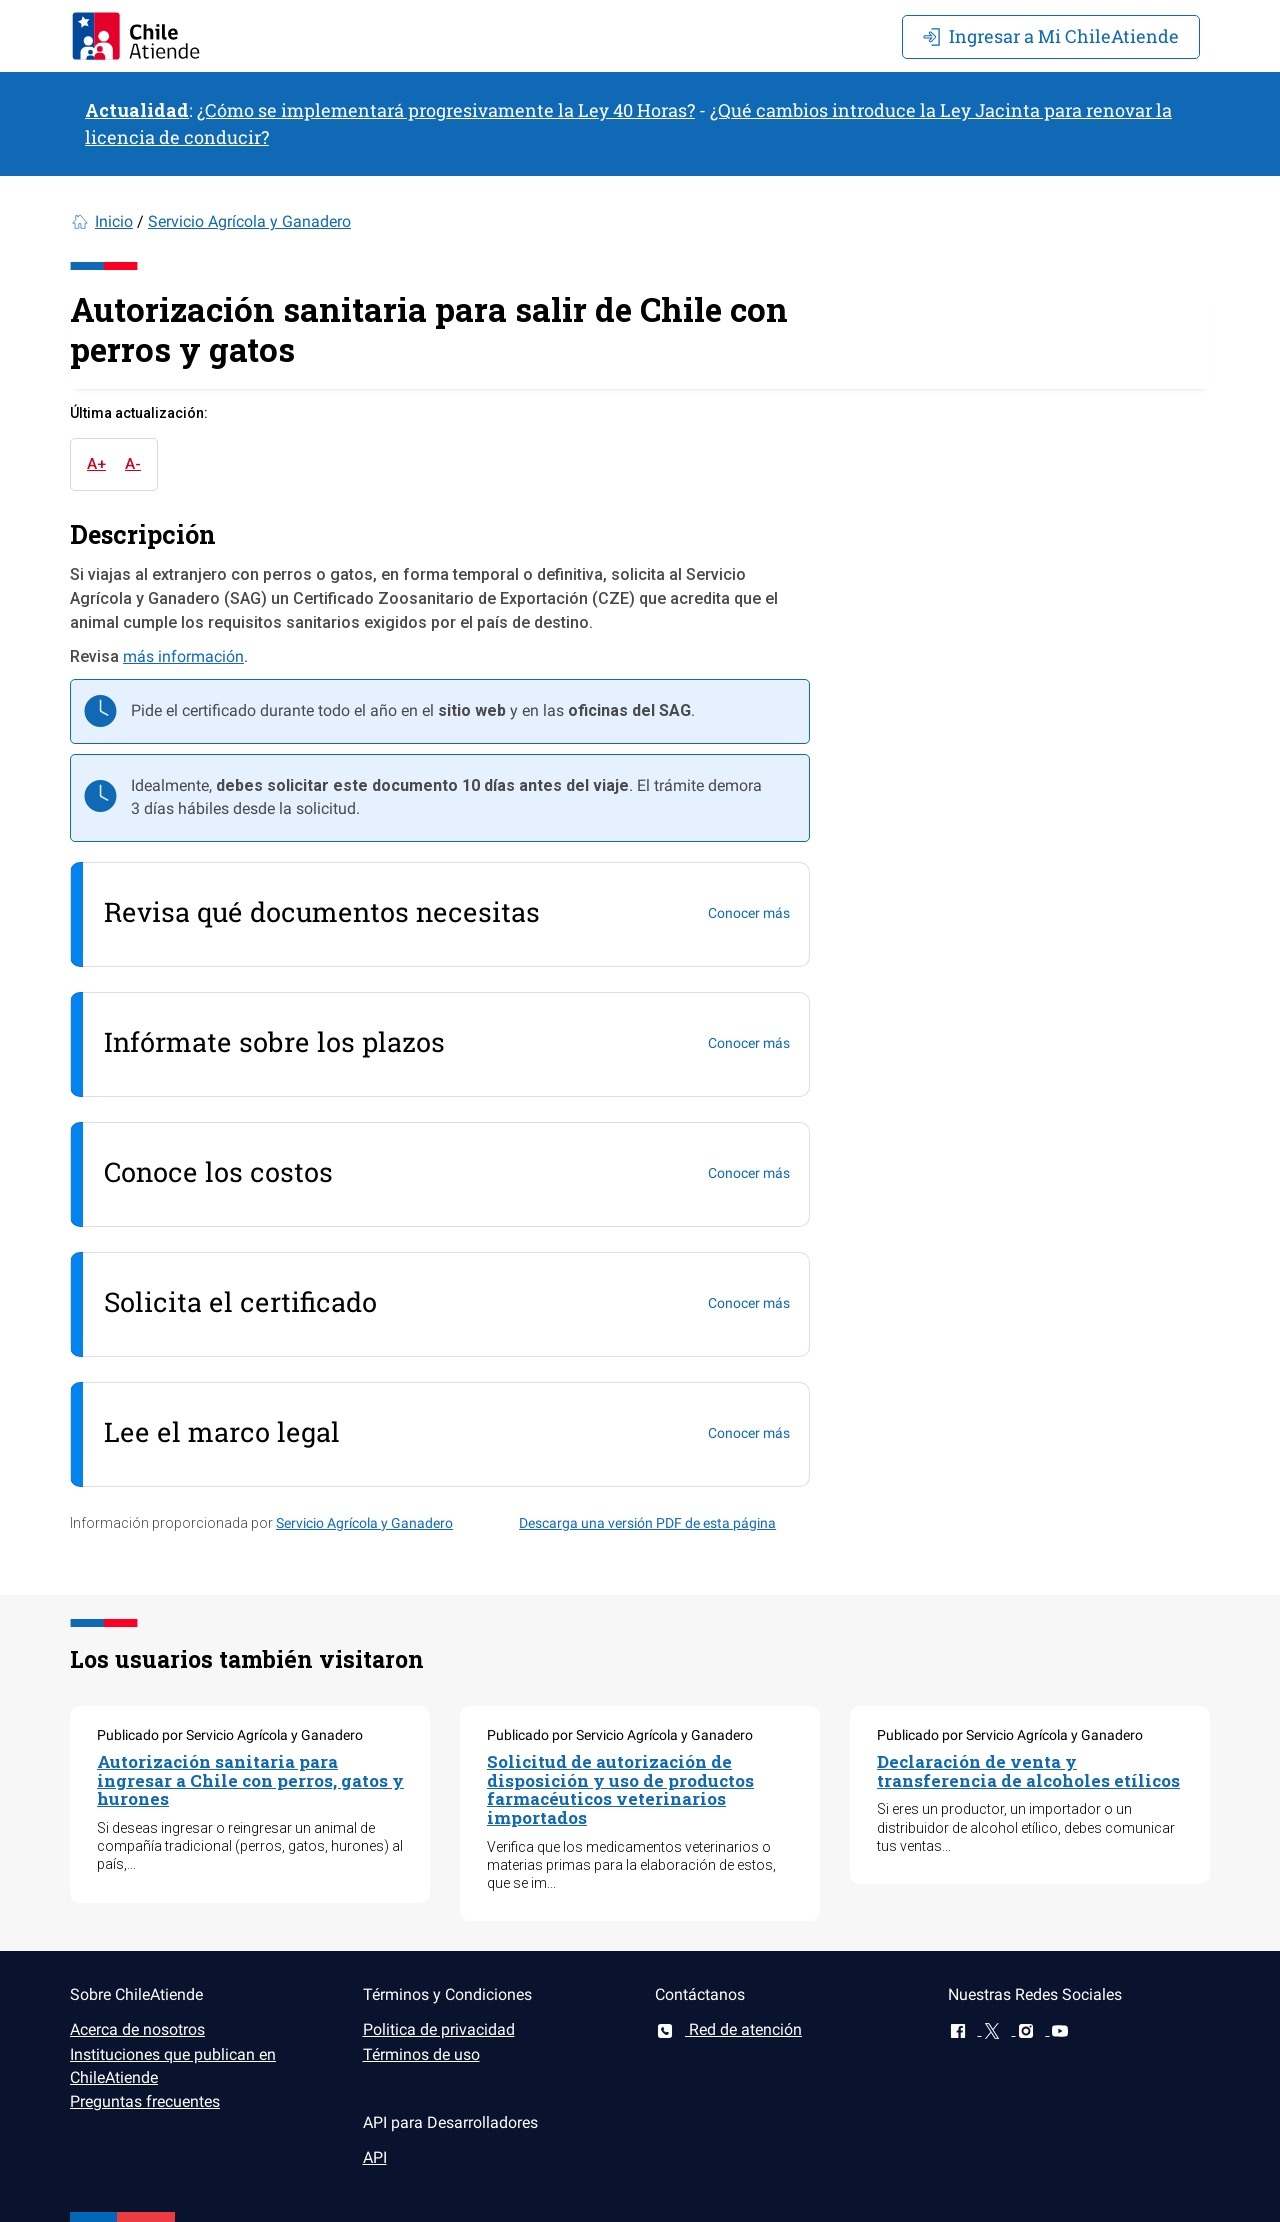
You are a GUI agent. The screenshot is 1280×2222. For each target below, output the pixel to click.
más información (183, 656)
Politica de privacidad (439, 2029)
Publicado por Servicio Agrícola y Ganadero (230, 1735)
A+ (96, 464)
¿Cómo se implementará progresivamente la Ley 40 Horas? (446, 110)
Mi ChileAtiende (1051, 36)
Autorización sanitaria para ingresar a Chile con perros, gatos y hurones (250, 1780)
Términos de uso (421, 2054)
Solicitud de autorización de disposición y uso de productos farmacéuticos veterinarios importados (620, 1789)
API (375, 2157)
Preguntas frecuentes (145, 2101)
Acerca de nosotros (137, 2029)
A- (133, 464)
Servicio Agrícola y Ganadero (249, 221)
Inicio (114, 221)
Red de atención (728, 2029)
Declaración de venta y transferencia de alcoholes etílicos (1028, 1771)
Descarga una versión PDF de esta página (647, 1523)
